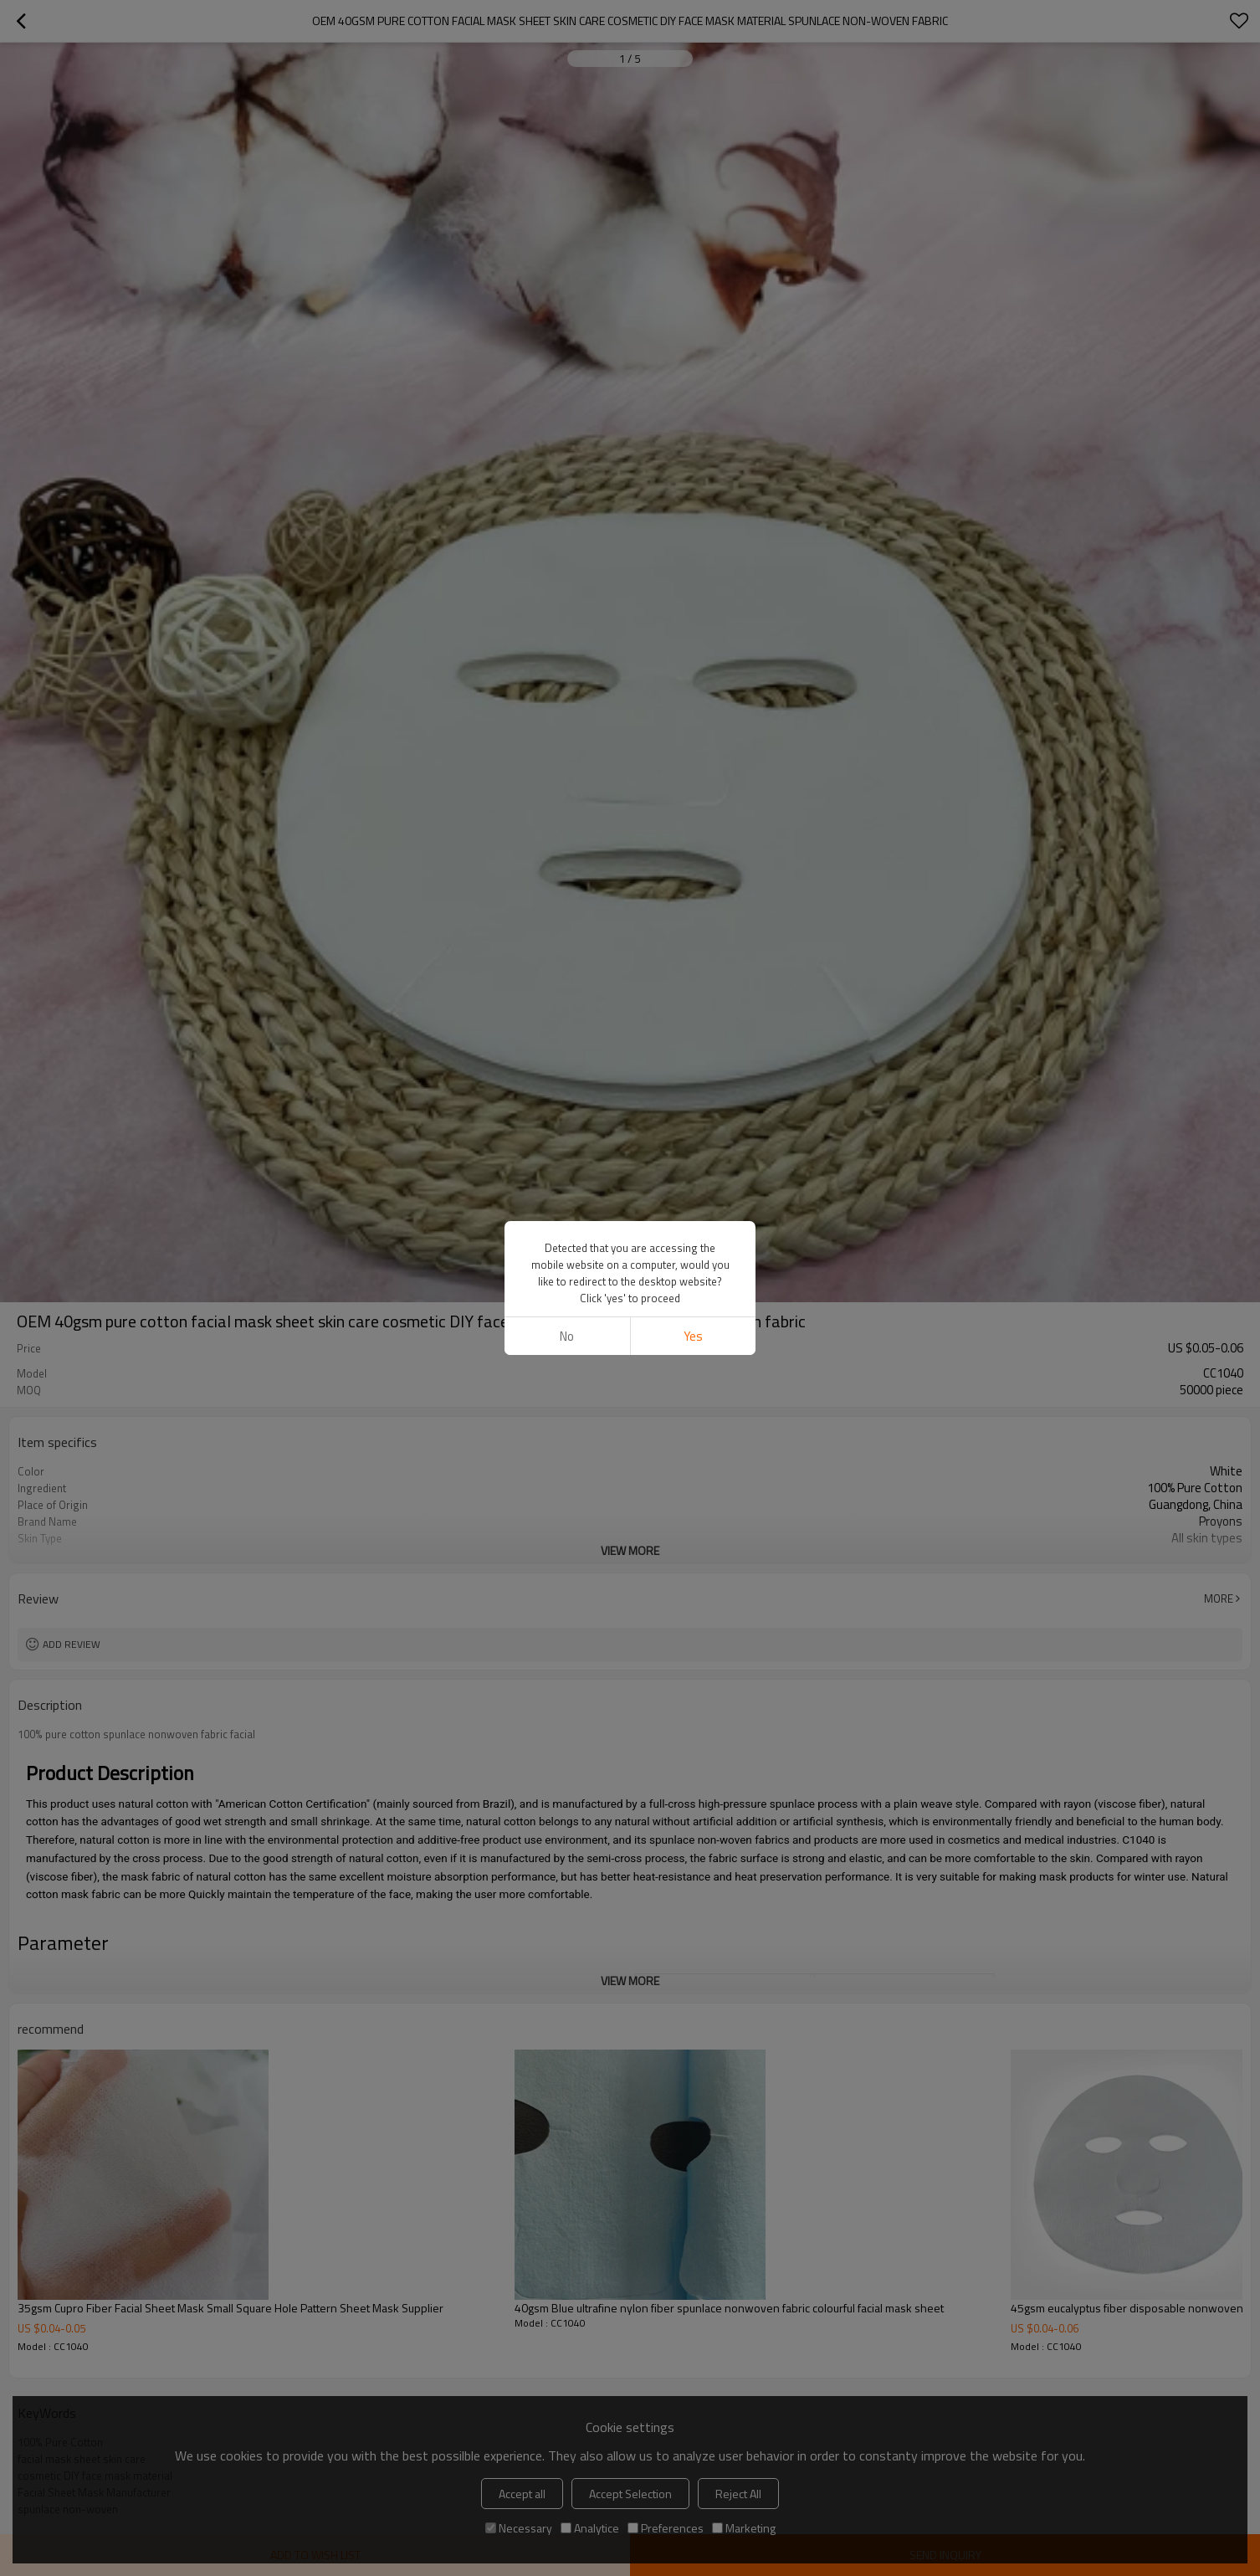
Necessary (518, 2528)
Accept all (522, 2493)
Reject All (738, 2493)
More (1218, 1598)
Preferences (665, 2528)
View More (630, 1550)
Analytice (590, 2528)
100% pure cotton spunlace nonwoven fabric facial (136, 1734)
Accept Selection (630, 2493)
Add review (71, 1644)
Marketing (744, 2528)
